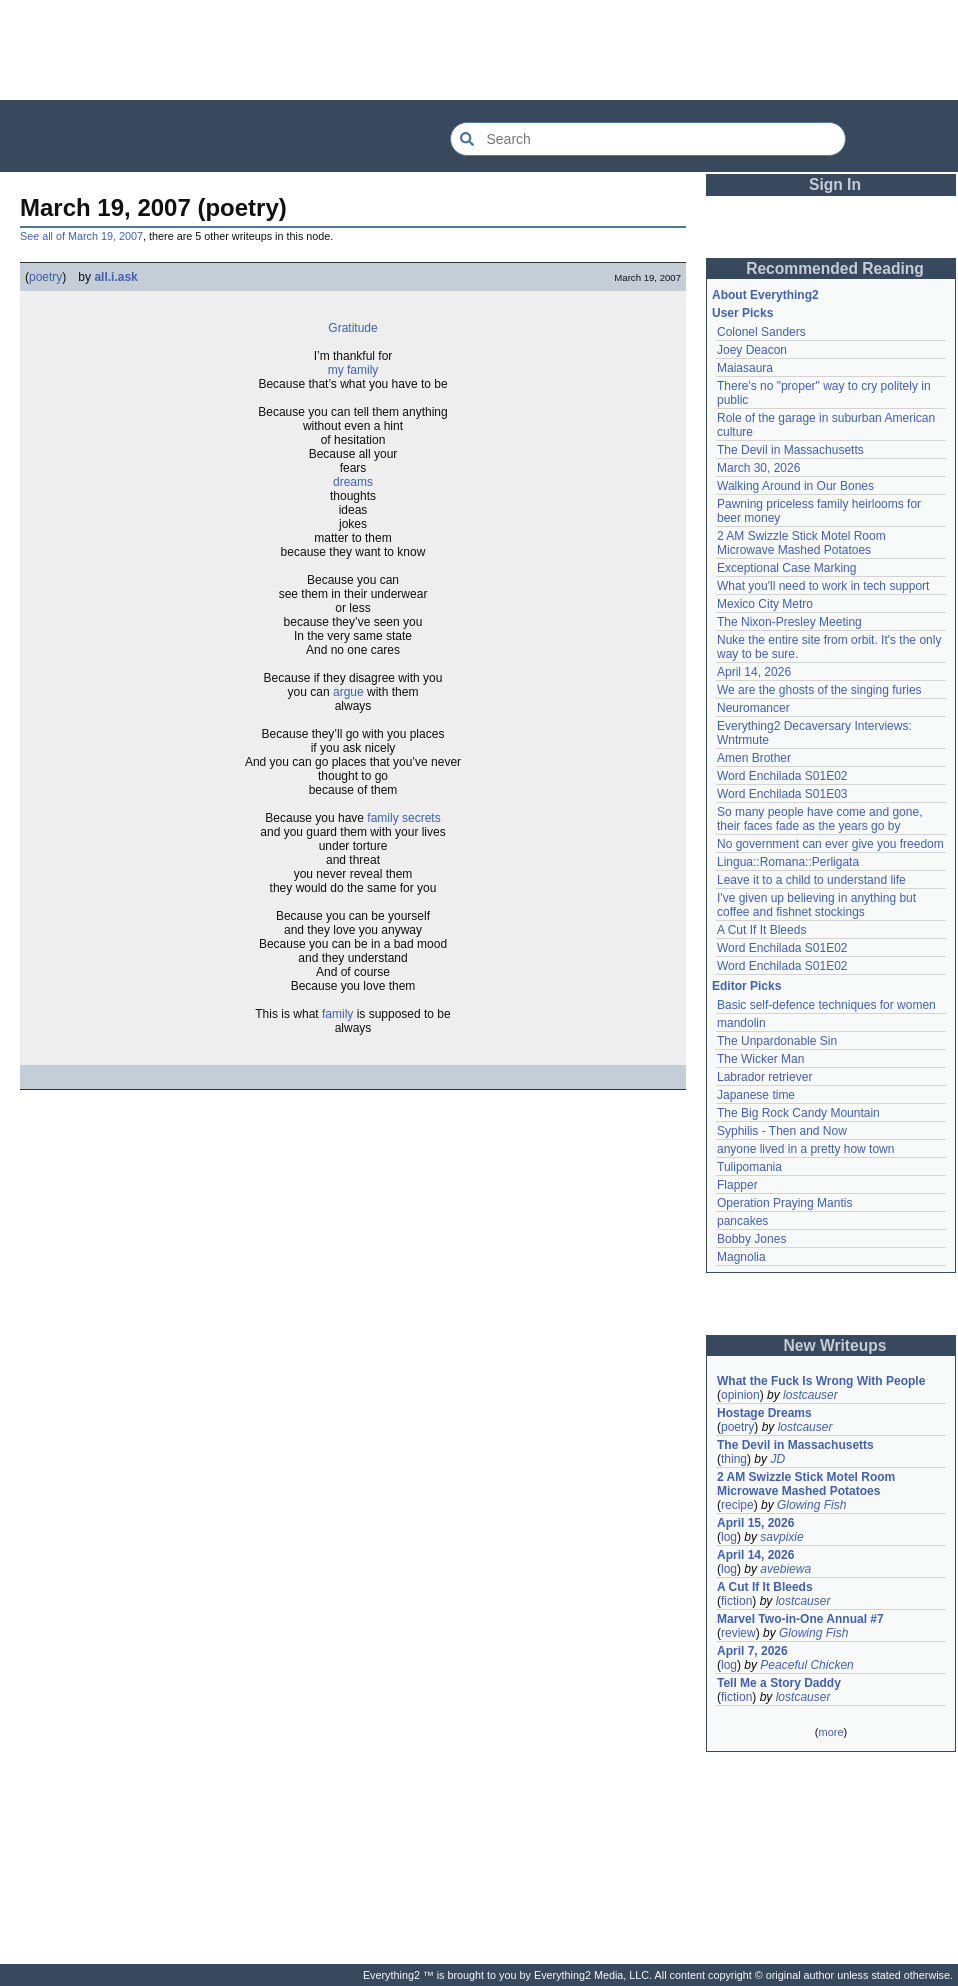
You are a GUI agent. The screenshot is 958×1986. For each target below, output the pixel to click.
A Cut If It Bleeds (761, 930)
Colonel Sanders (761, 332)
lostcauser (810, 1395)
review (738, 1633)
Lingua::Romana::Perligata (788, 862)
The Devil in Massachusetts (790, 450)
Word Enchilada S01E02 (782, 776)
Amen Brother (754, 758)
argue (348, 692)
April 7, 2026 (752, 1651)
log (729, 1537)
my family (353, 370)
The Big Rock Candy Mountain (798, 1113)
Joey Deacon (752, 350)
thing (734, 1459)
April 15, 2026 (755, 1523)
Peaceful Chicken (806, 1665)
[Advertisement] (479, 50)
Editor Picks (746, 986)
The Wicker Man (760, 1059)
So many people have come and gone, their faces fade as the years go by (819, 819)
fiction (736, 1601)
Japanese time (756, 1095)
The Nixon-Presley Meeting (789, 622)
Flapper (737, 1185)
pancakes (742, 1221)
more (830, 1732)
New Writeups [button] (835, 1345)
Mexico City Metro (765, 604)
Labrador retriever (764, 1077)
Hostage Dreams (764, 1413)
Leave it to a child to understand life (811, 880)
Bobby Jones (751, 1239)
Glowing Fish (811, 1505)
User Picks (742, 313)
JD (777, 1459)
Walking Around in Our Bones (795, 486)
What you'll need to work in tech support (823, 586)
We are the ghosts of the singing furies (819, 690)
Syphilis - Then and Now (782, 1131)
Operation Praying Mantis (784, 1203)
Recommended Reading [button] (835, 268)
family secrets (403, 818)
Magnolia (741, 1257)
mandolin (741, 1023)
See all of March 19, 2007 (81, 236)
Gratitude (352, 328)
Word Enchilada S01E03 (782, 794)
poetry (45, 277)
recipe (737, 1505)
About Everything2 (765, 295)
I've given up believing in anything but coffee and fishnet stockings (816, 905)
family (337, 1014)
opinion (740, 1395)
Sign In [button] (835, 184)
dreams (353, 482)
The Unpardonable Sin (777, 1041)
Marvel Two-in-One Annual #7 (800, 1619)
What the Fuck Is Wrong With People (821, 1381)
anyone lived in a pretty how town (805, 1149)
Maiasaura (745, 368)
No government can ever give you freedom (830, 844)
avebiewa (785, 1569)
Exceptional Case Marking (786, 568)
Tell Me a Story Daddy (779, 1683)
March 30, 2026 (758, 468)
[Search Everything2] (648, 139)
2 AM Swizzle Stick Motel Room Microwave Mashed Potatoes (801, 543)
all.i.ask (115, 277)
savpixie (781, 1537)
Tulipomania (749, 1167)
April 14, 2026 (754, 672)
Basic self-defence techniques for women (826, 1005)
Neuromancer (753, 708)
